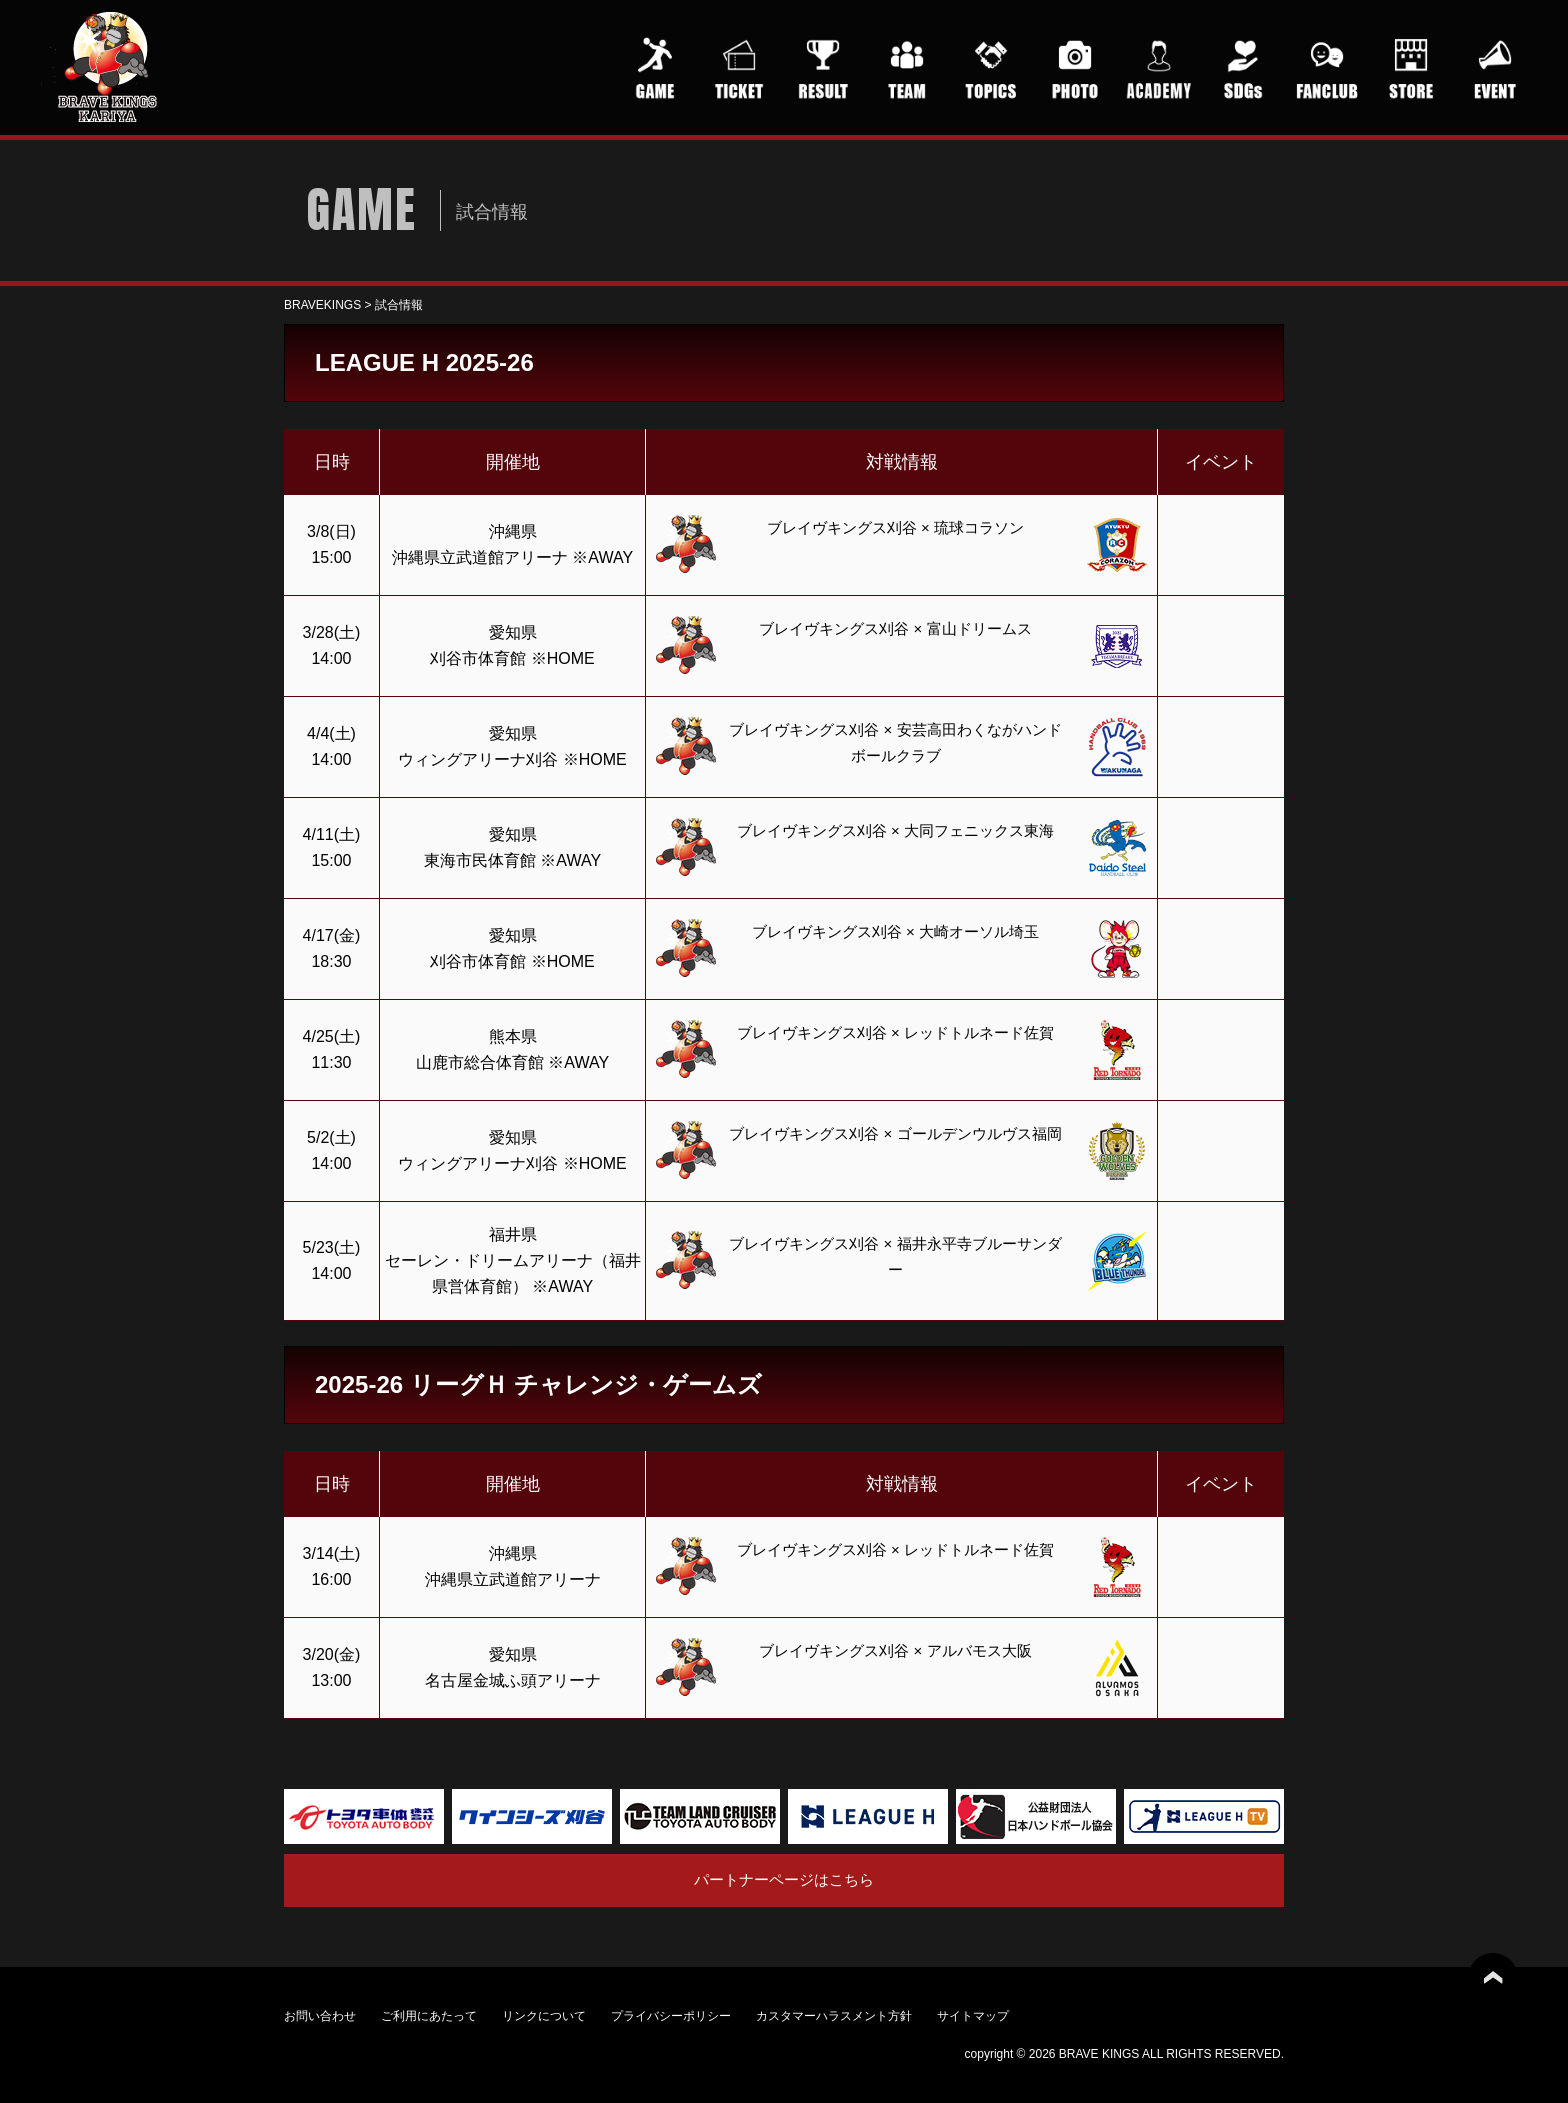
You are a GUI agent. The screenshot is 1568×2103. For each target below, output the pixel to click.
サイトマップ (973, 2016)
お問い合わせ (320, 2016)
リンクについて (544, 2016)
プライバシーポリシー (671, 2016)
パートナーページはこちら (784, 1879)
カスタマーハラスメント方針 (834, 2016)
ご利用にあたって (429, 2016)
